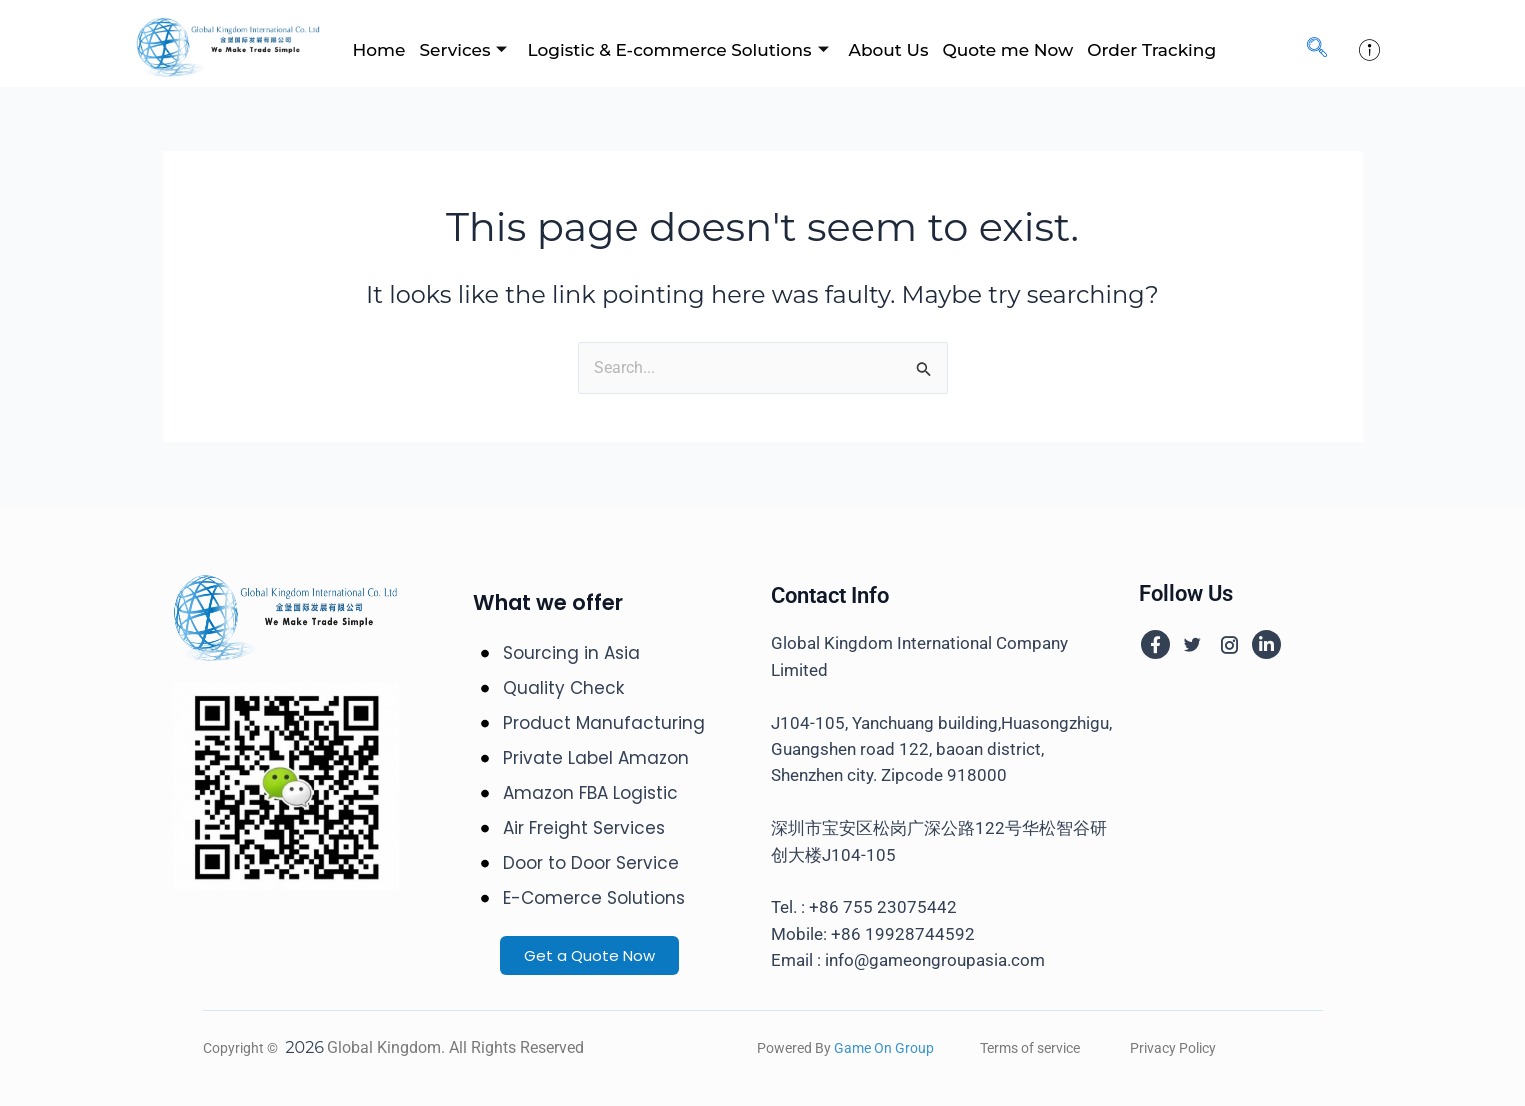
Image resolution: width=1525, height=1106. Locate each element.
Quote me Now (1007, 50)
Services (463, 50)
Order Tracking (1151, 50)
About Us (889, 50)
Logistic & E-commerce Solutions (677, 50)
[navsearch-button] (1317, 49)
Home (379, 50)
